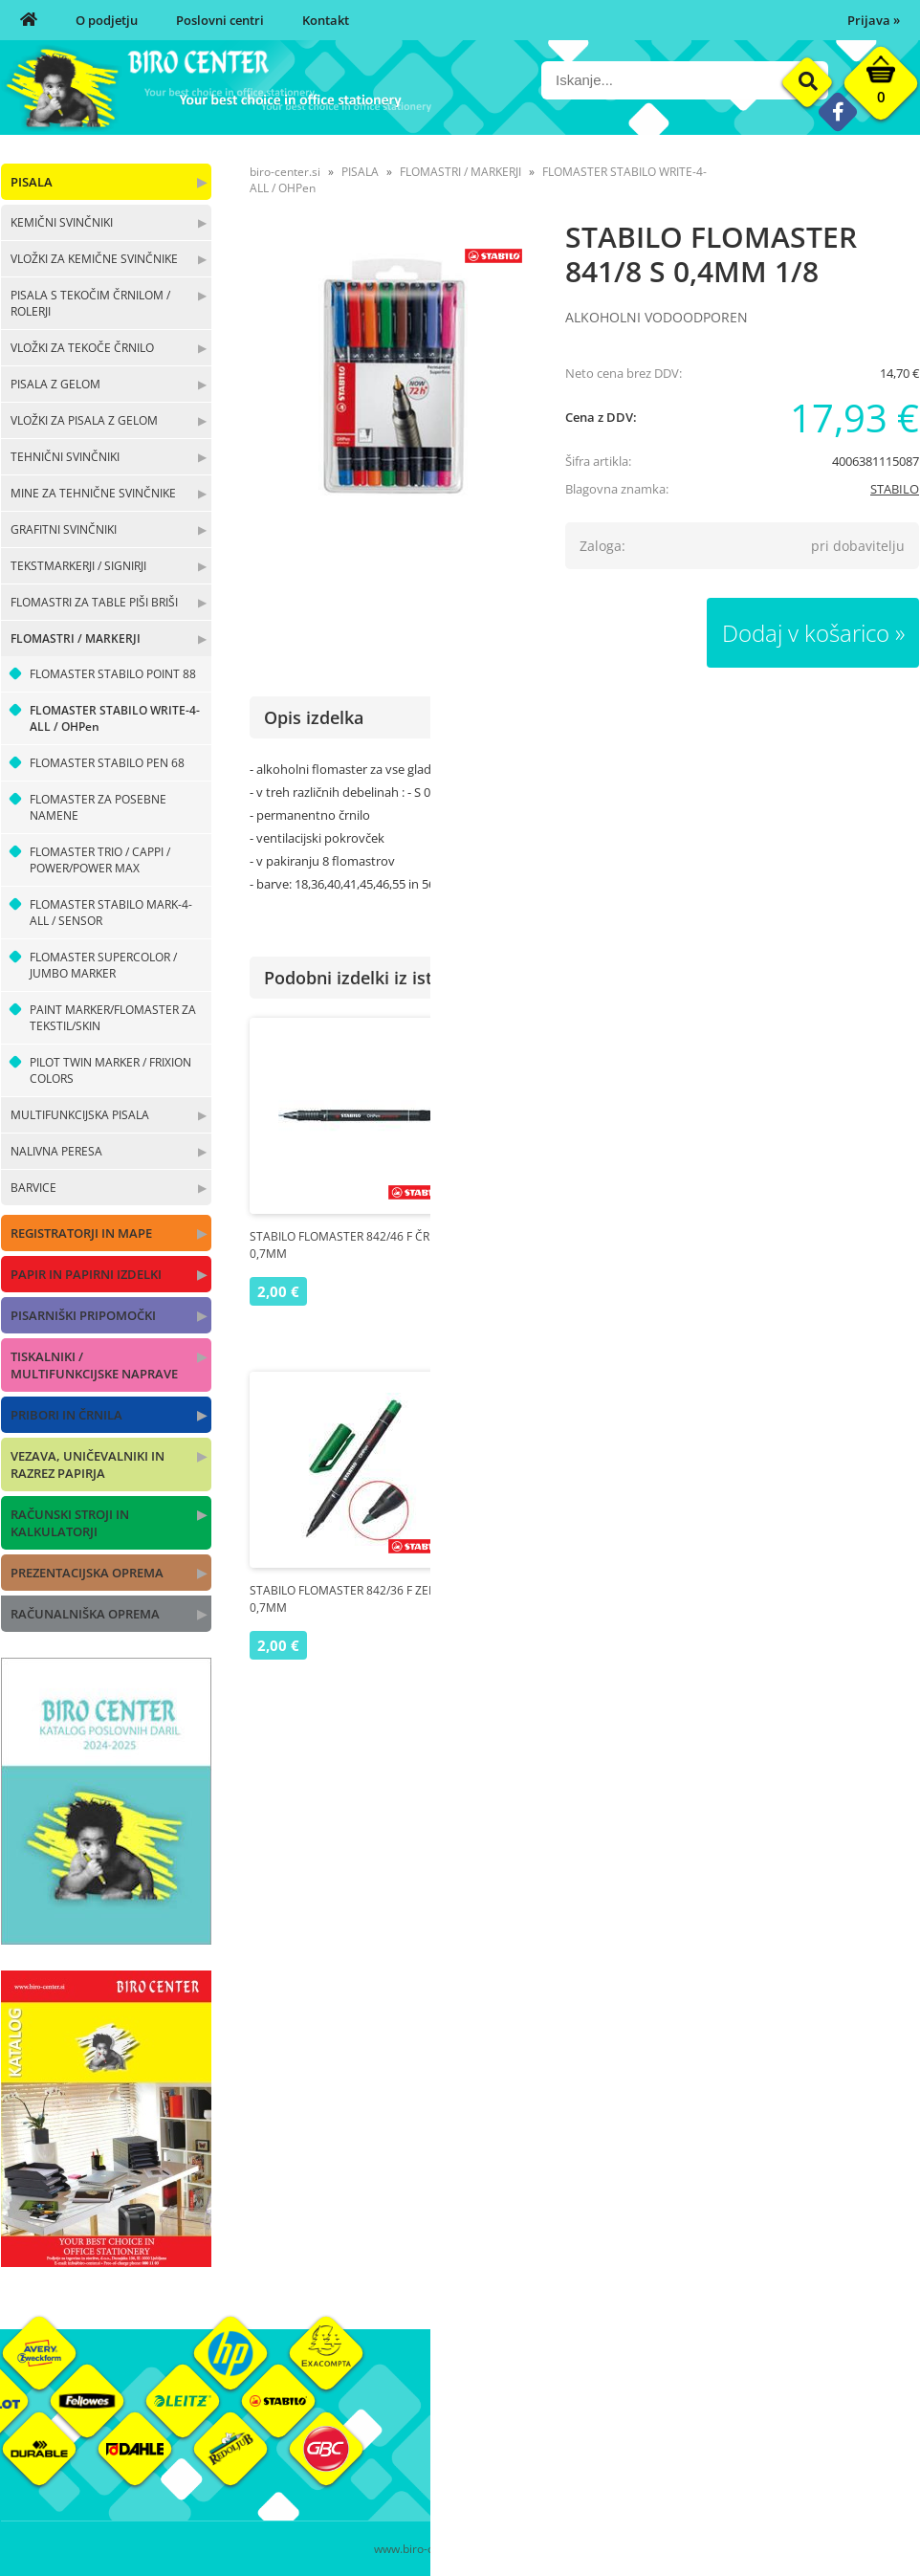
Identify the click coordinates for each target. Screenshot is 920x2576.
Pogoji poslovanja (663, 2441)
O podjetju (107, 20)
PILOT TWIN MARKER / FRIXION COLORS (110, 1070)
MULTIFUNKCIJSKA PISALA (80, 1115)
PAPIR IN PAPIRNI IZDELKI (86, 1274)
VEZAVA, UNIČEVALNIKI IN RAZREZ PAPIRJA (87, 1464)
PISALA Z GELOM (55, 384)
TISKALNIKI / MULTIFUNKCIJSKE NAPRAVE (94, 1365)
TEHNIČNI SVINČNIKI (65, 457)
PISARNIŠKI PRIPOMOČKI (83, 1315)
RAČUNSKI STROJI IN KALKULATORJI (70, 1523)
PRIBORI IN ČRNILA (66, 1414)
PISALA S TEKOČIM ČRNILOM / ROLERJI (90, 303)
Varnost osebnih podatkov (689, 2469)
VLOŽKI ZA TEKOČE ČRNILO (82, 348)
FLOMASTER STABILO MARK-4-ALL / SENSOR (111, 912)
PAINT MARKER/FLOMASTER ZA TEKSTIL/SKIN (113, 1018)
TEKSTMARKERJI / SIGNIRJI (78, 566)
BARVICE (33, 1187)
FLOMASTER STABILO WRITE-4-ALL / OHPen (115, 718)
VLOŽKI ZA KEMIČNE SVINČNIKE (94, 259)
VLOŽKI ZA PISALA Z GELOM (84, 420)
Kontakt (325, 20)
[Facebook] (837, 111)
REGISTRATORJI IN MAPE (81, 1233)
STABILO (894, 488)
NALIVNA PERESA (56, 1151)
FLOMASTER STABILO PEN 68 (107, 763)
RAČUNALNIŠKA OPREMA (85, 1613)
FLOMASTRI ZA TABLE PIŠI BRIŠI (94, 602)
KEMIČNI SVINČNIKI (62, 222)
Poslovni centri (220, 20)
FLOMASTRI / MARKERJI (76, 638)
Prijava (873, 20)
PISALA (32, 181)
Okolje (784, 2412)
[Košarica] (881, 88)
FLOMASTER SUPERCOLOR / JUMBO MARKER (103, 965)
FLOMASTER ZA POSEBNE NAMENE (98, 807)
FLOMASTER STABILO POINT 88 (113, 674)
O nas (476, 2412)
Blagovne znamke (816, 2441)
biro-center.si (285, 172)
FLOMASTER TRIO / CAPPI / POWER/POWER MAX (100, 860)
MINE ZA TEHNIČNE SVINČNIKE (93, 493)
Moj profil (640, 2412)
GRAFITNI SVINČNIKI (64, 529)
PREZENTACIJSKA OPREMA (87, 1572)
